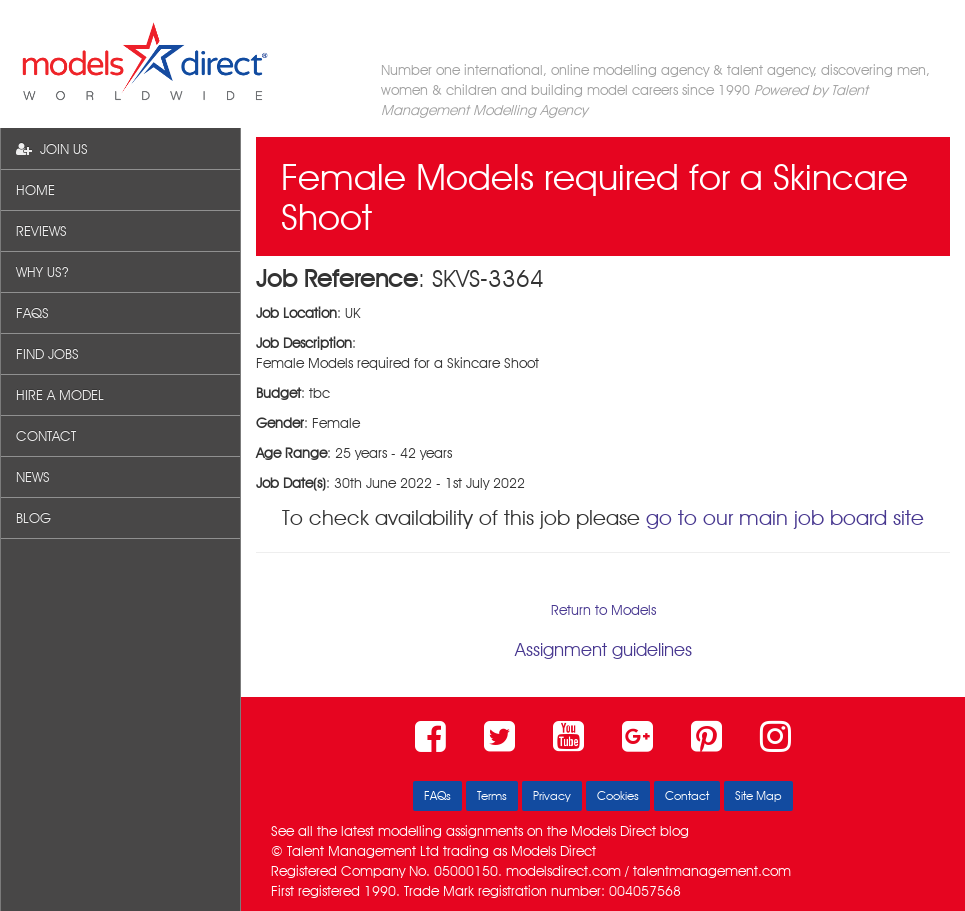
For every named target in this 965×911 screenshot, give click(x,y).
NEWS (33, 477)
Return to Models (603, 610)
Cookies (618, 795)
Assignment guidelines (603, 649)
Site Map (758, 795)
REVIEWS (41, 231)
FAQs (437, 795)
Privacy (552, 795)
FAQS (32, 313)
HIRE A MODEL (60, 395)
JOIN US (52, 149)
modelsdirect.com (563, 871)
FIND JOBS (47, 354)
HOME (35, 190)
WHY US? (42, 272)
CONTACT (46, 436)
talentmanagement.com (712, 871)
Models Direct (613, 831)
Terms (492, 795)
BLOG (33, 518)
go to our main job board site (785, 517)
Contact (687, 795)
